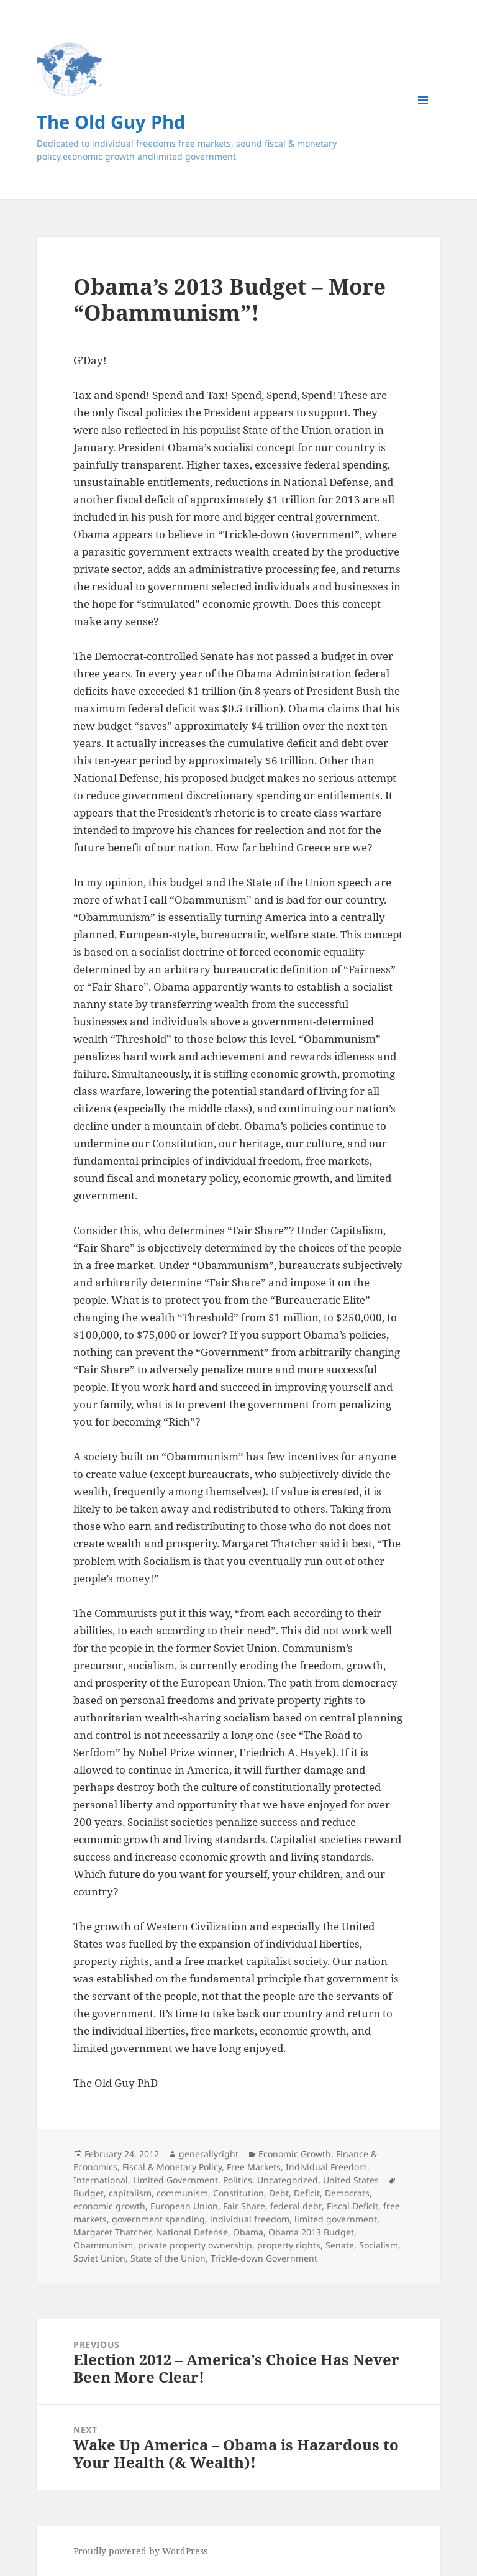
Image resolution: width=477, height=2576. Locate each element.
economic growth (109, 2206)
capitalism (130, 2193)
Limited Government (175, 2180)
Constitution (238, 2193)
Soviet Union (99, 2258)
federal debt (296, 2206)
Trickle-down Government (264, 2258)
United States (351, 2180)
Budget (88, 2193)
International (100, 2180)
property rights (288, 2245)
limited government (335, 2219)
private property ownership (195, 2245)
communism (182, 2193)
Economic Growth (294, 2154)
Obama (248, 2232)
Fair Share (244, 2206)
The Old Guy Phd (111, 121)
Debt (279, 2193)
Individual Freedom (326, 2167)
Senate (339, 2245)
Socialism (378, 2245)
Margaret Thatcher (112, 2232)
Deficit (307, 2193)
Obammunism (103, 2245)
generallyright (208, 2154)
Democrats (347, 2193)
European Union (184, 2206)
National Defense (192, 2232)
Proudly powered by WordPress (140, 2551)
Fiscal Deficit (352, 2206)
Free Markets (254, 2167)
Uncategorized (287, 2180)
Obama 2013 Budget (311, 2232)
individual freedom (249, 2219)
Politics (237, 2180)
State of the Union (168, 2258)
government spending (158, 2219)
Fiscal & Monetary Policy (172, 2167)
